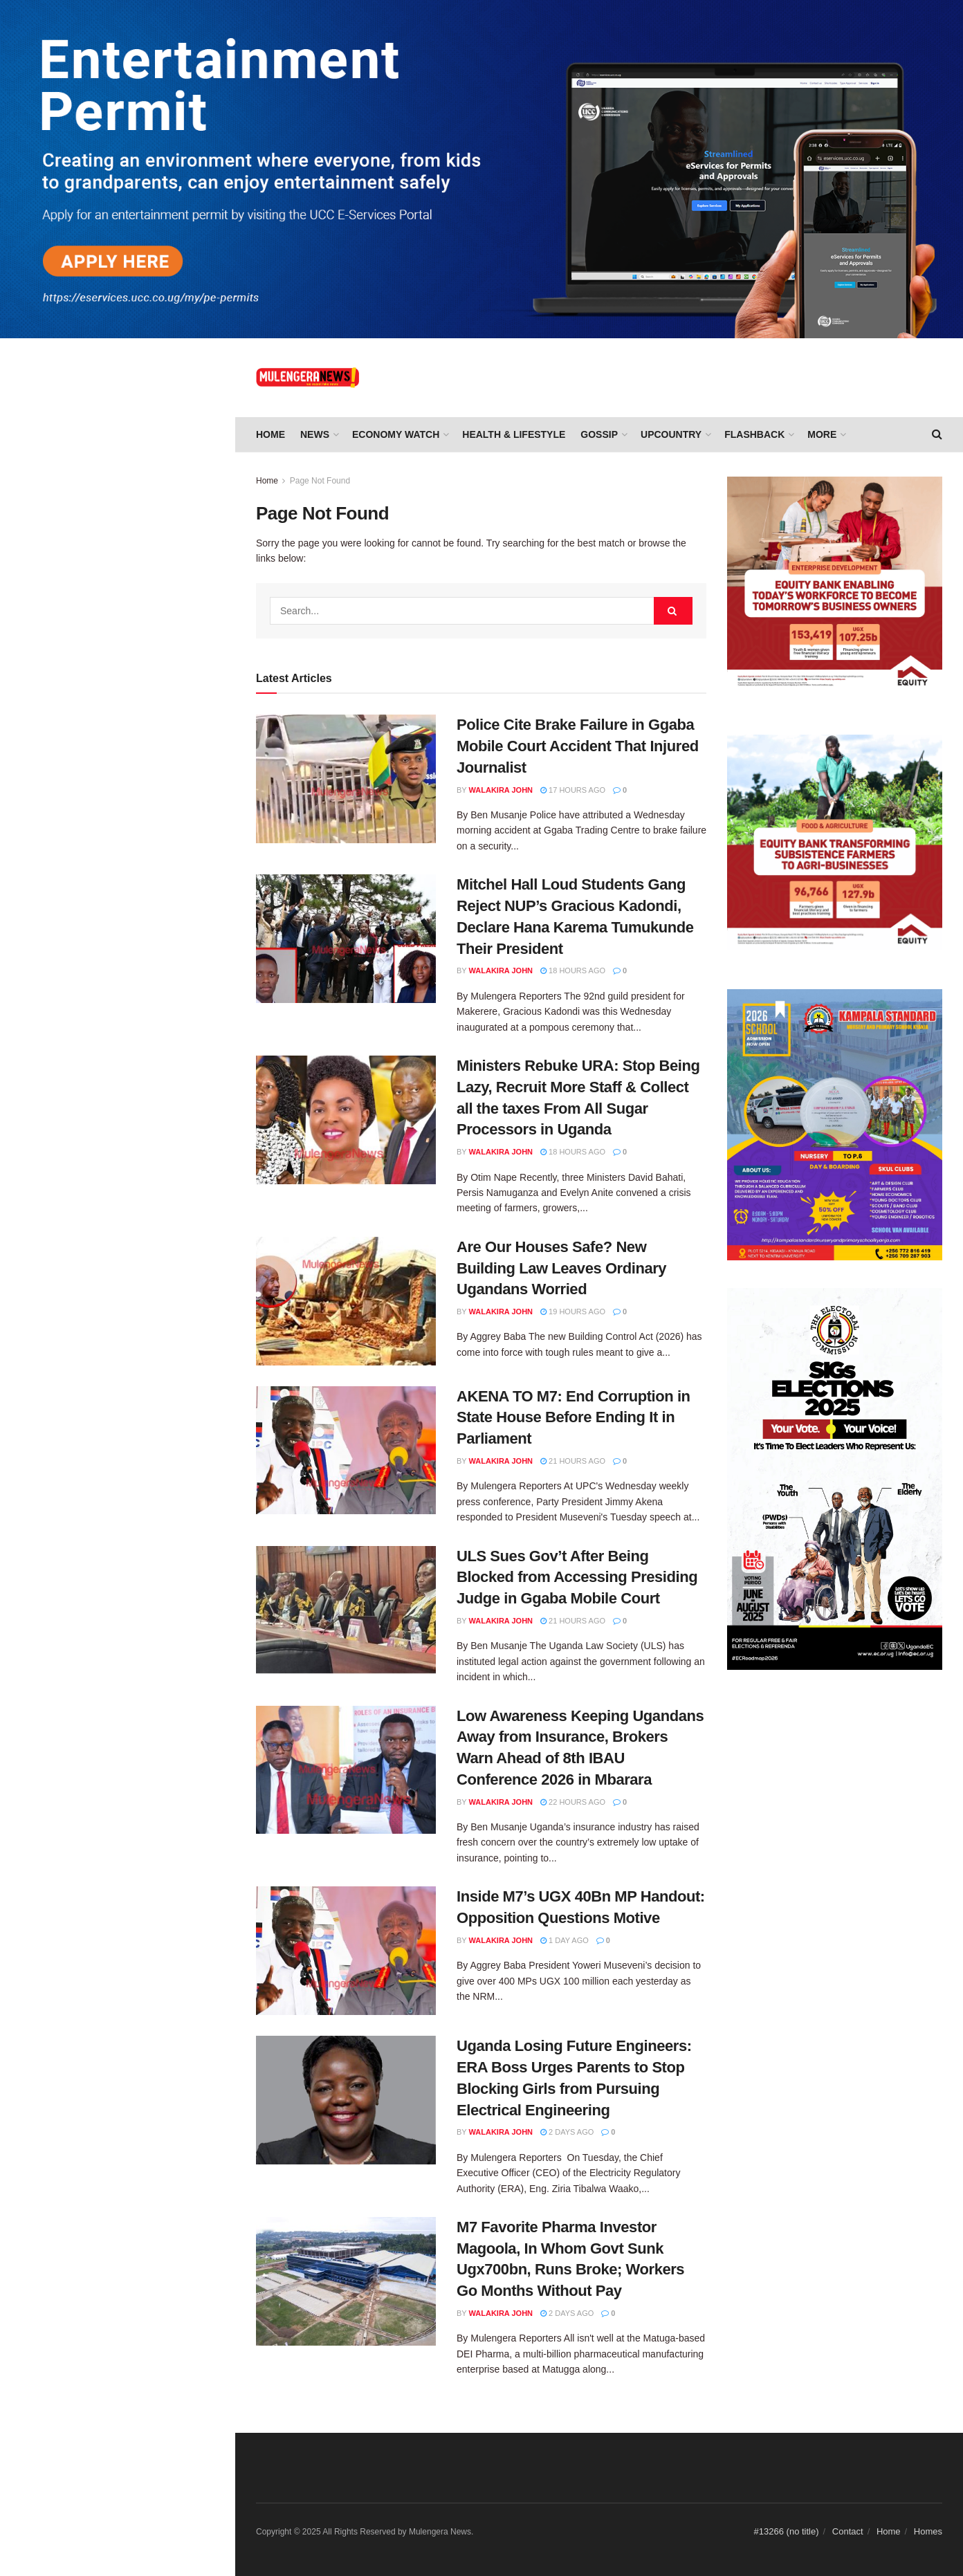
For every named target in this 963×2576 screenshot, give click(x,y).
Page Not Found (320, 481)
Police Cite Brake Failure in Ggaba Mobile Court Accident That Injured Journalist (578, 746)
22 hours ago (572, 1802)
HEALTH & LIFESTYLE (513, 434)
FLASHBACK (754, 434)
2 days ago (567, 2132)
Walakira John (501, 790)
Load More (117, 1127)
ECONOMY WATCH (395, 434)
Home (270, 434)
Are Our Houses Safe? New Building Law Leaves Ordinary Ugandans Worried (137, 365)
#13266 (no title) (786, 2531)
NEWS (314, 434)
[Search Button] (673, 611)
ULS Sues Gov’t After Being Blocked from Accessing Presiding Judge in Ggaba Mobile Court (146, 522)
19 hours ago (572, 1311)
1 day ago (564, 1940)
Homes (928, 2531)
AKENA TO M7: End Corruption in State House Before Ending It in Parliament (145, 443)
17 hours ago (572, 790)
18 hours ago (572, 970)
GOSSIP (599, 434)
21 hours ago (572, 1461)
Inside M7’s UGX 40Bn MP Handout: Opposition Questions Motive (140, 690)
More (821, 434)
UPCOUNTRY (671, 434)
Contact (847, 2531)
